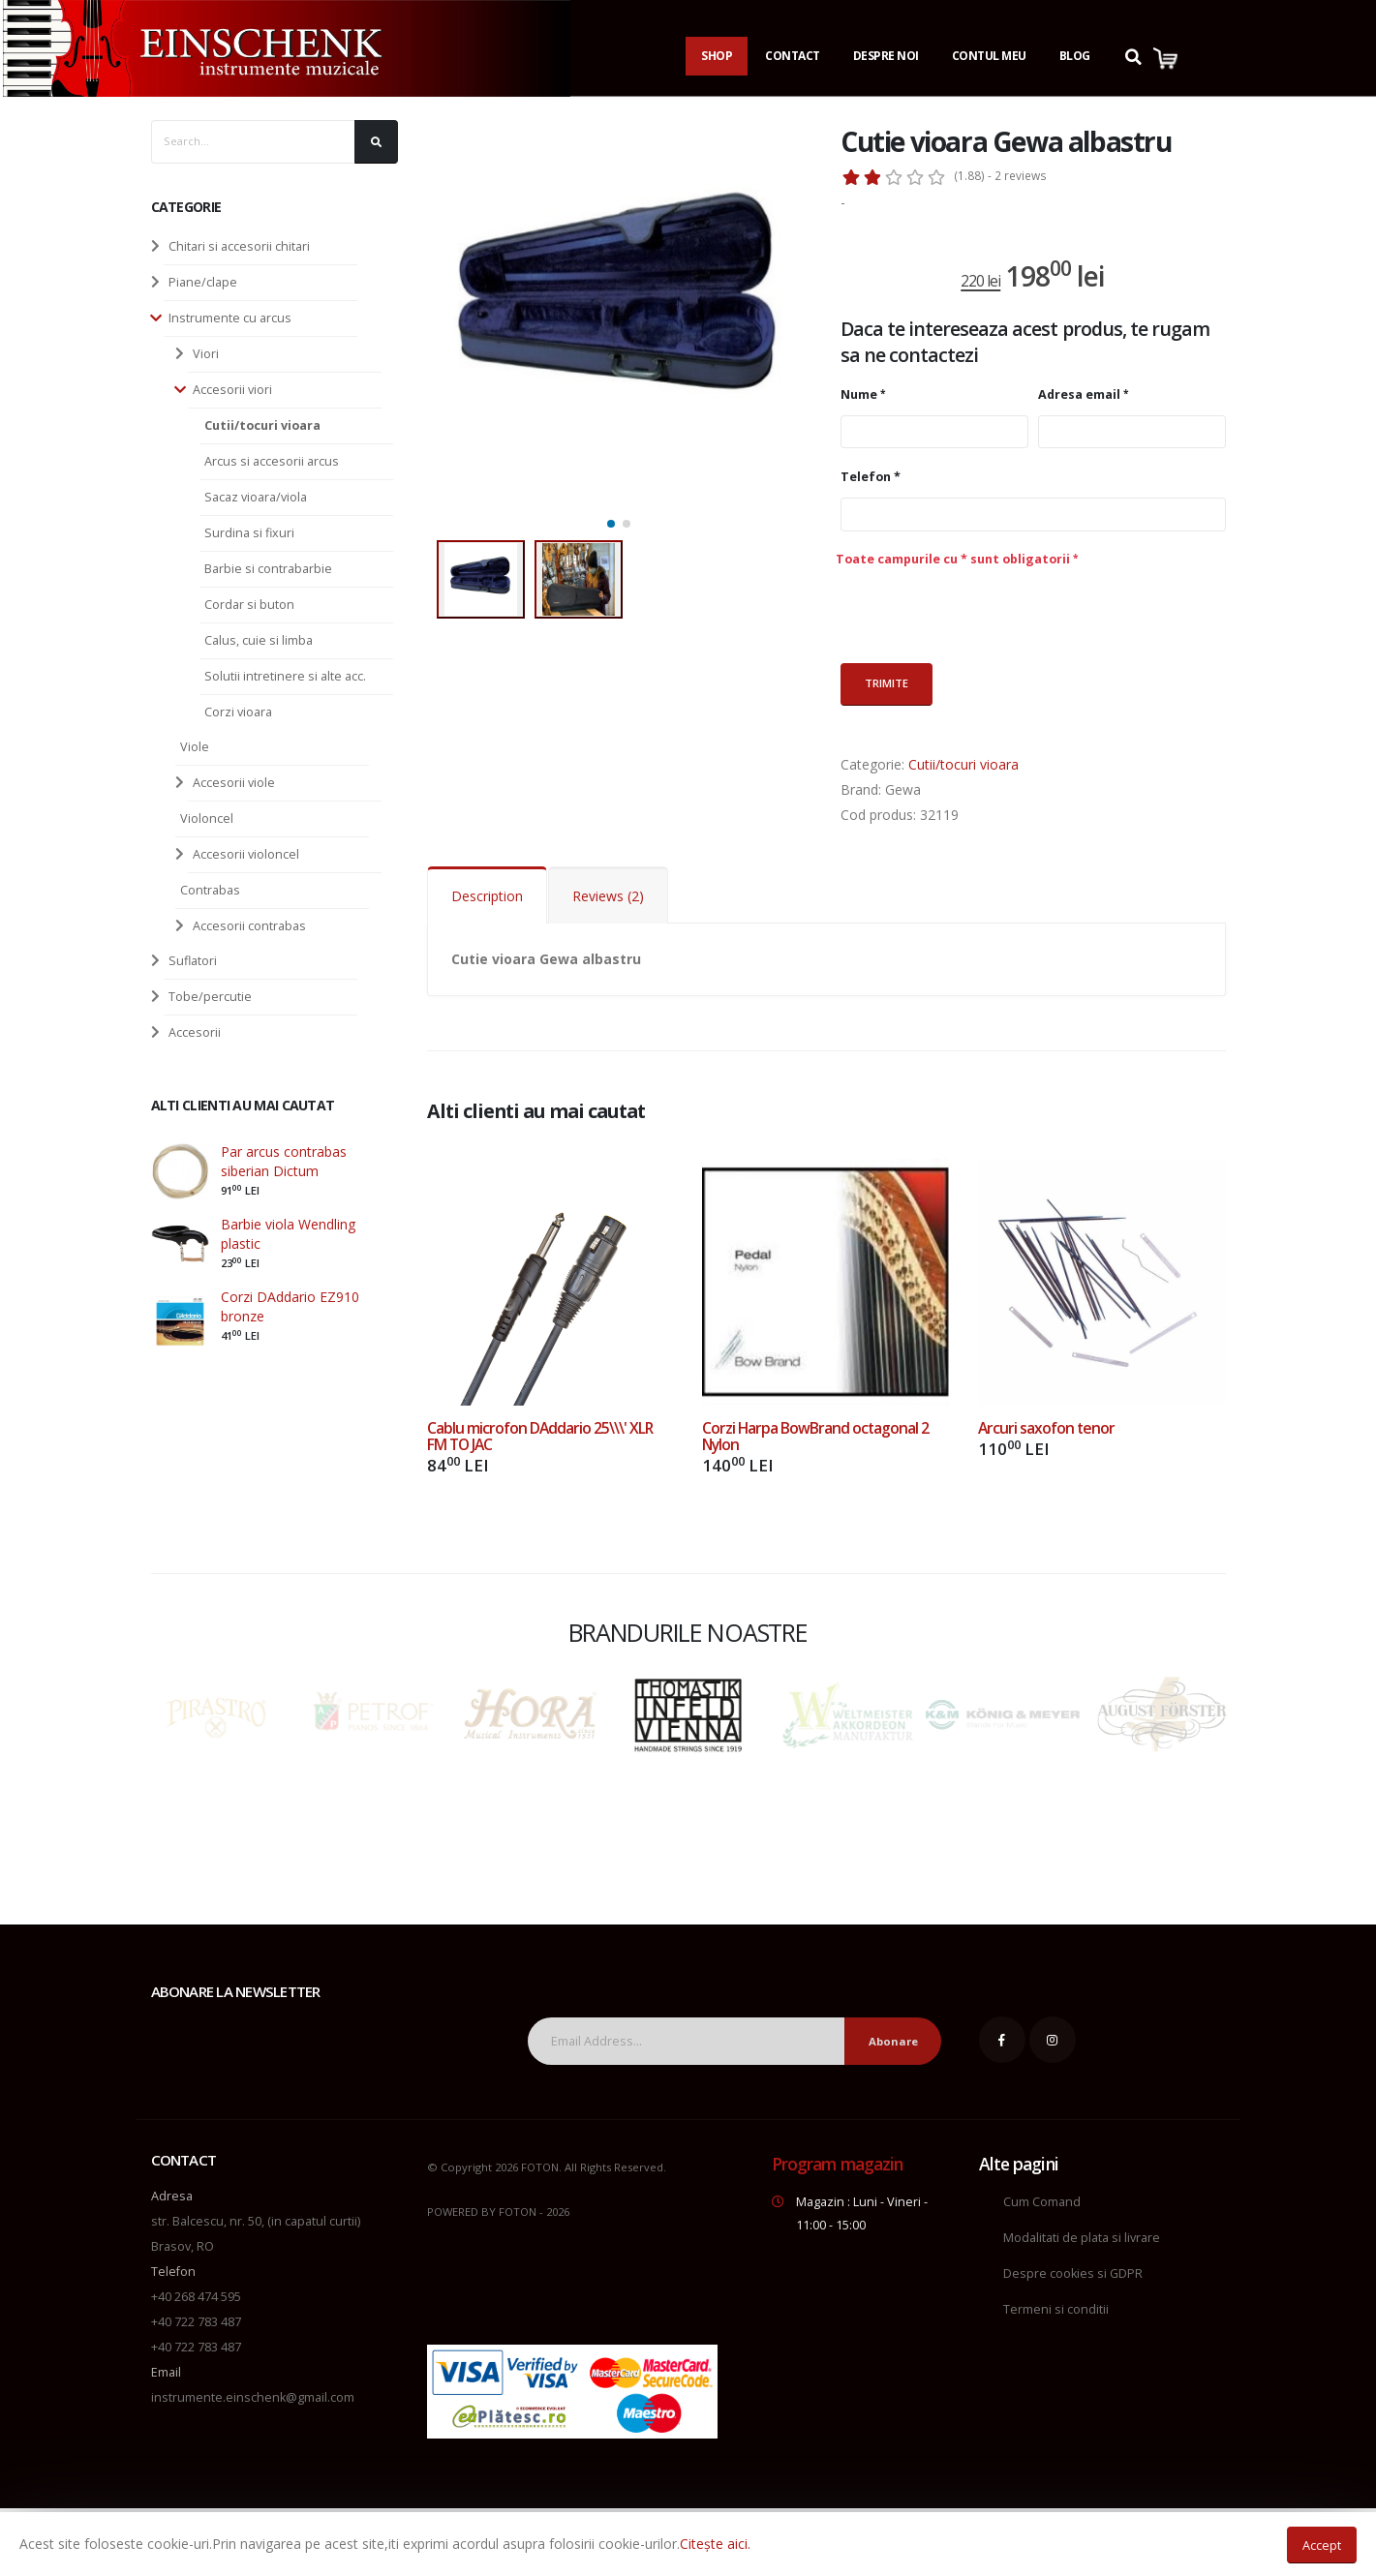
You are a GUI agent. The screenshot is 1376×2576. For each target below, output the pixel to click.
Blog (1074, 55)
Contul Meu (989, 55)
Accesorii (194, 1032)
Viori (206, 354)
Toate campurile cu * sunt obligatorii (953, 559)
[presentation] (988, 617)
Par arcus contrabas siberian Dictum (284, 1161)
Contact (792, 55)
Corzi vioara (238, 712)
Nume (859, 394)
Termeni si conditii (1056, 2309)
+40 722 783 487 (196, 2322)
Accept (1321, 2545)
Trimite (886, 683)
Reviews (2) (608, 896)
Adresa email (1079, 394)
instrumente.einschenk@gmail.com (252, 2397)
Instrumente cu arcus (229, 318)
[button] (611, 523)
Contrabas (210, 890)
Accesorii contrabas (249, 926)
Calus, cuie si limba (258, 640)
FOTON (517, 2211)
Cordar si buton (249, 604)
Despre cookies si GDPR (1073, 2273)
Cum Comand (1042, 2202)
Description (487, 896)
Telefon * (871, 477)
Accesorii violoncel (246, 854)
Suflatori (192, 961)
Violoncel (206, 818)
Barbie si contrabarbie (268, 569)
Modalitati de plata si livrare (1081, 2237)
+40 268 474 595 (196, 2296)
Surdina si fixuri (249, 533)
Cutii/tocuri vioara (262, 425)
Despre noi (886, 55)
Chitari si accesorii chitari (239, 246)
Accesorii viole (234, 782)
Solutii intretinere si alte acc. (285, 676)
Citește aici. (715, 2543)
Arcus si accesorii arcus (271, 461)
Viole (194, 747)
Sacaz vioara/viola (255, 497)
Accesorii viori (232, 389)
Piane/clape (202, 282)
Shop (716, 55)
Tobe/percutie (210, 996)
